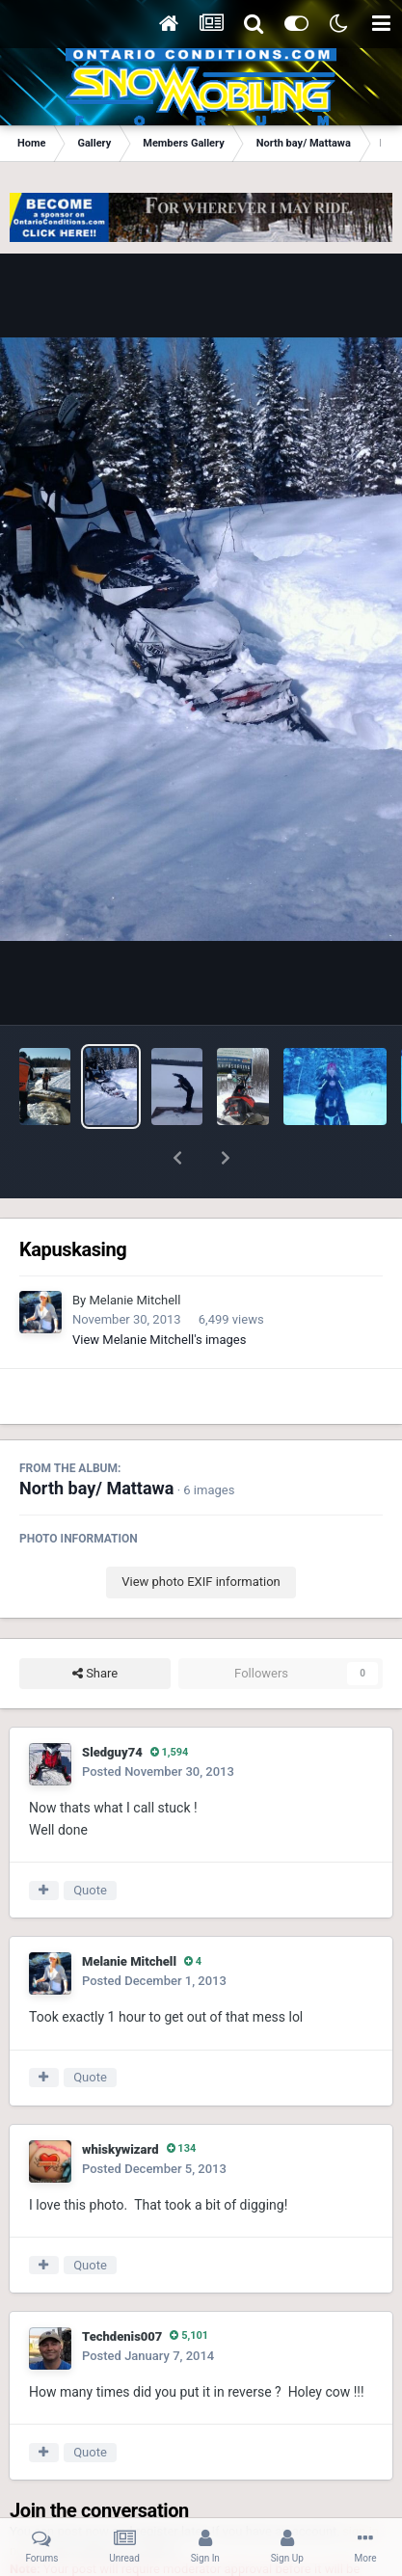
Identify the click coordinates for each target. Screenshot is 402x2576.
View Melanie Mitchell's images (159, 1289)
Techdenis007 (122, 2286)
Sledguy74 (112, 1702)
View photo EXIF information (201, 1531)
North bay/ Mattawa (96, 1438)
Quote (90, 1840)
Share (95, 1623)
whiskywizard (120, 2099)
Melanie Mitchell (134, 1250)
